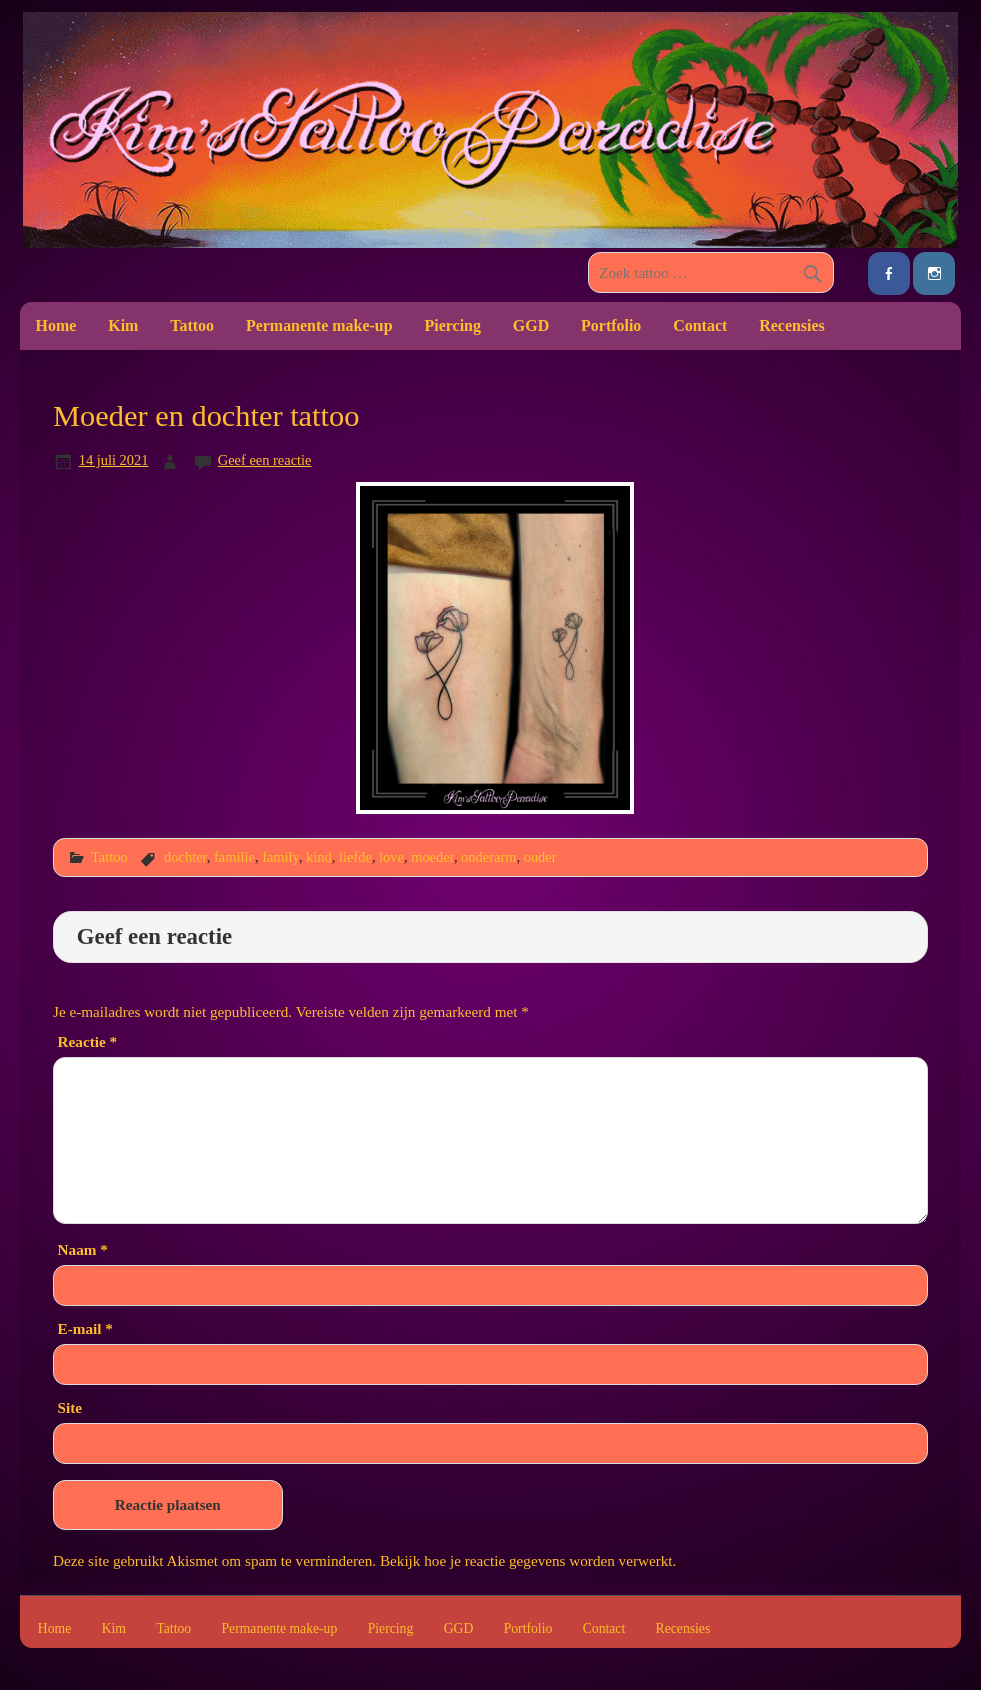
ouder (540, 857)
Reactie (87, 1041)
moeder (432, 857)
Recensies (792, 325)
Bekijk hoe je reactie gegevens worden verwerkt (526, 1560)
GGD (531, 325)
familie (234, 857)
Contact (700, 325)
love (391, 857)
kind (319, 857)
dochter (185, 857)
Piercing (453, 325)
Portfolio (611, 325)
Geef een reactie (265, 460)
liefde (355, 857)
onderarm (488, 857)
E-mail (85, 1328)
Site (70, 1407)
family (280, 857)
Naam (83, 1249)
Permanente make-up (319, 325)
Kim (123, 325)
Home (56, 325)
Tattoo (192, 325)
